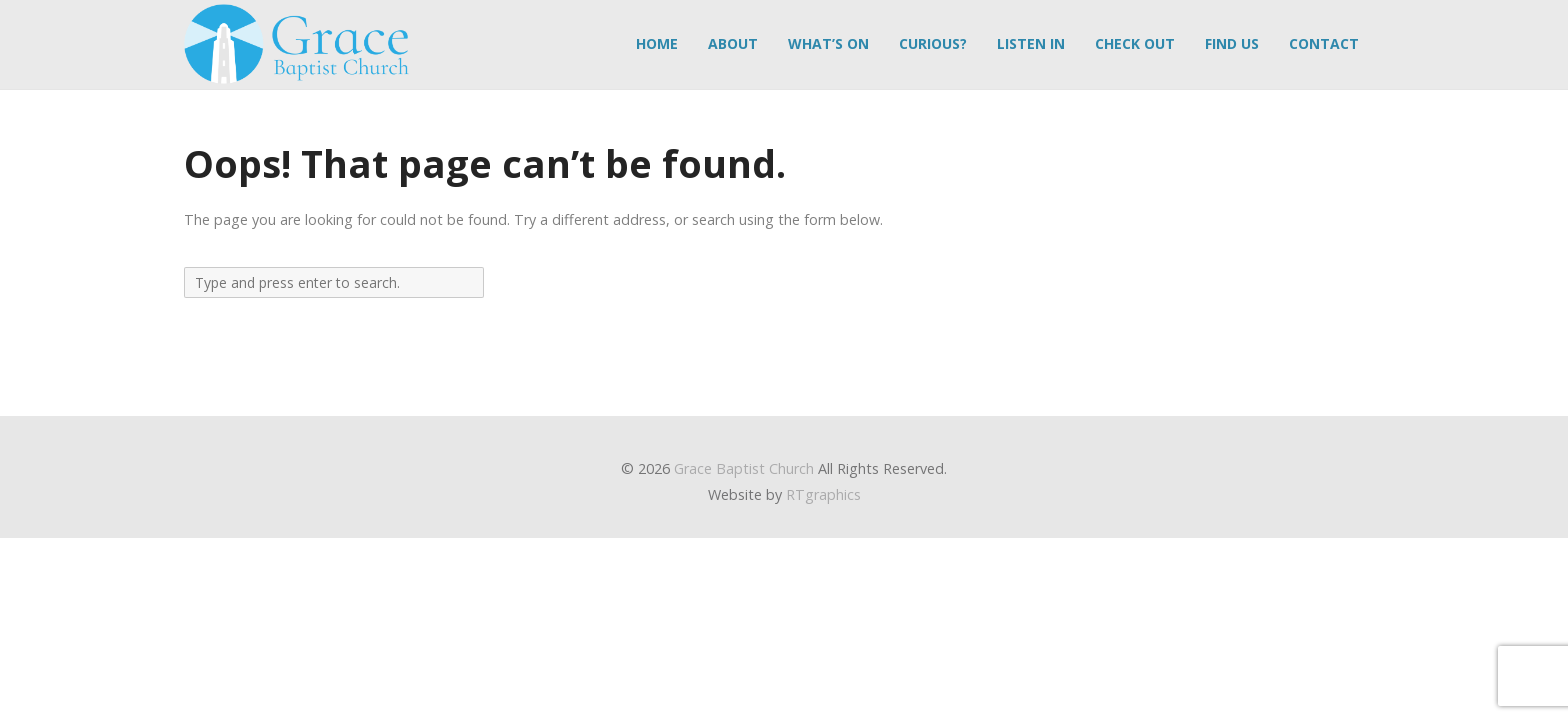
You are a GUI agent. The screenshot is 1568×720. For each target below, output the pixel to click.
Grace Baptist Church (744, 468)
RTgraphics (823, 494)
